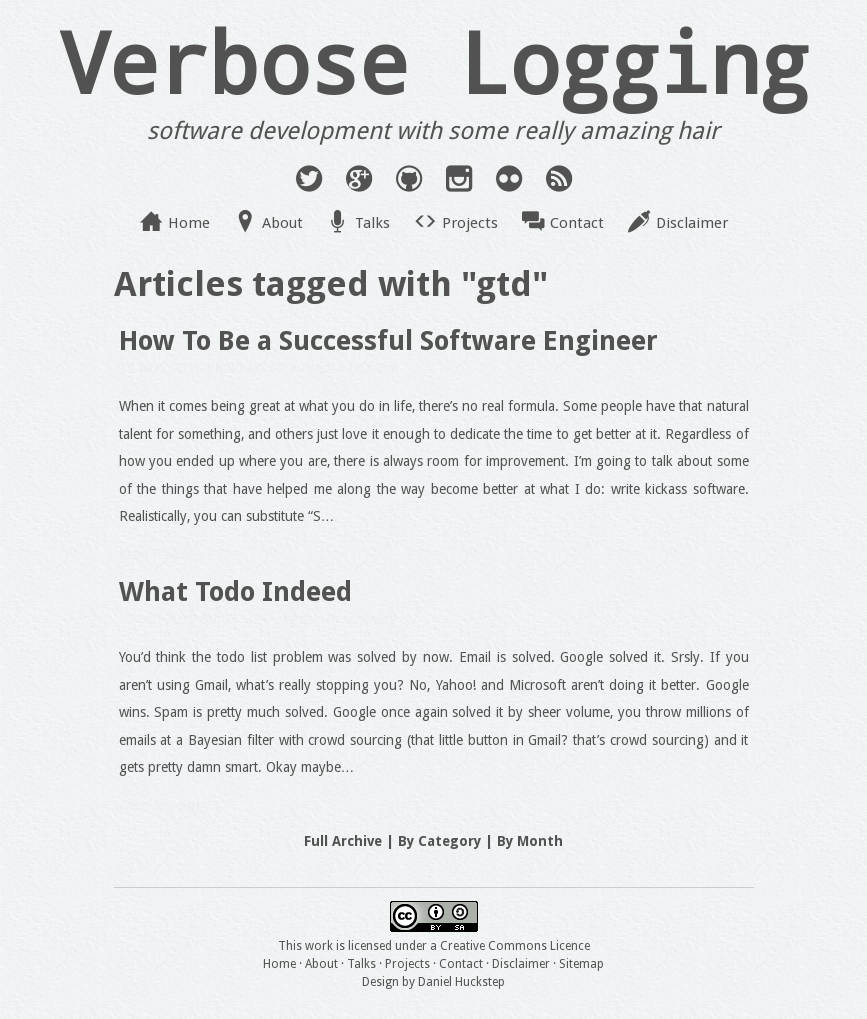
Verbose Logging (434, 61)
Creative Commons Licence (515, 946)
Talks (372, 223)
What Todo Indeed (235, 591)
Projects (470, 223)
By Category (439, 841)
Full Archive (343, 841)
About (282, 223)
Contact (577, 223)
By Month (530, 841)
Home (189, 223)
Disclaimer (692, 223)
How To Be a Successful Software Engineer (388, 340)
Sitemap (581, 964)
